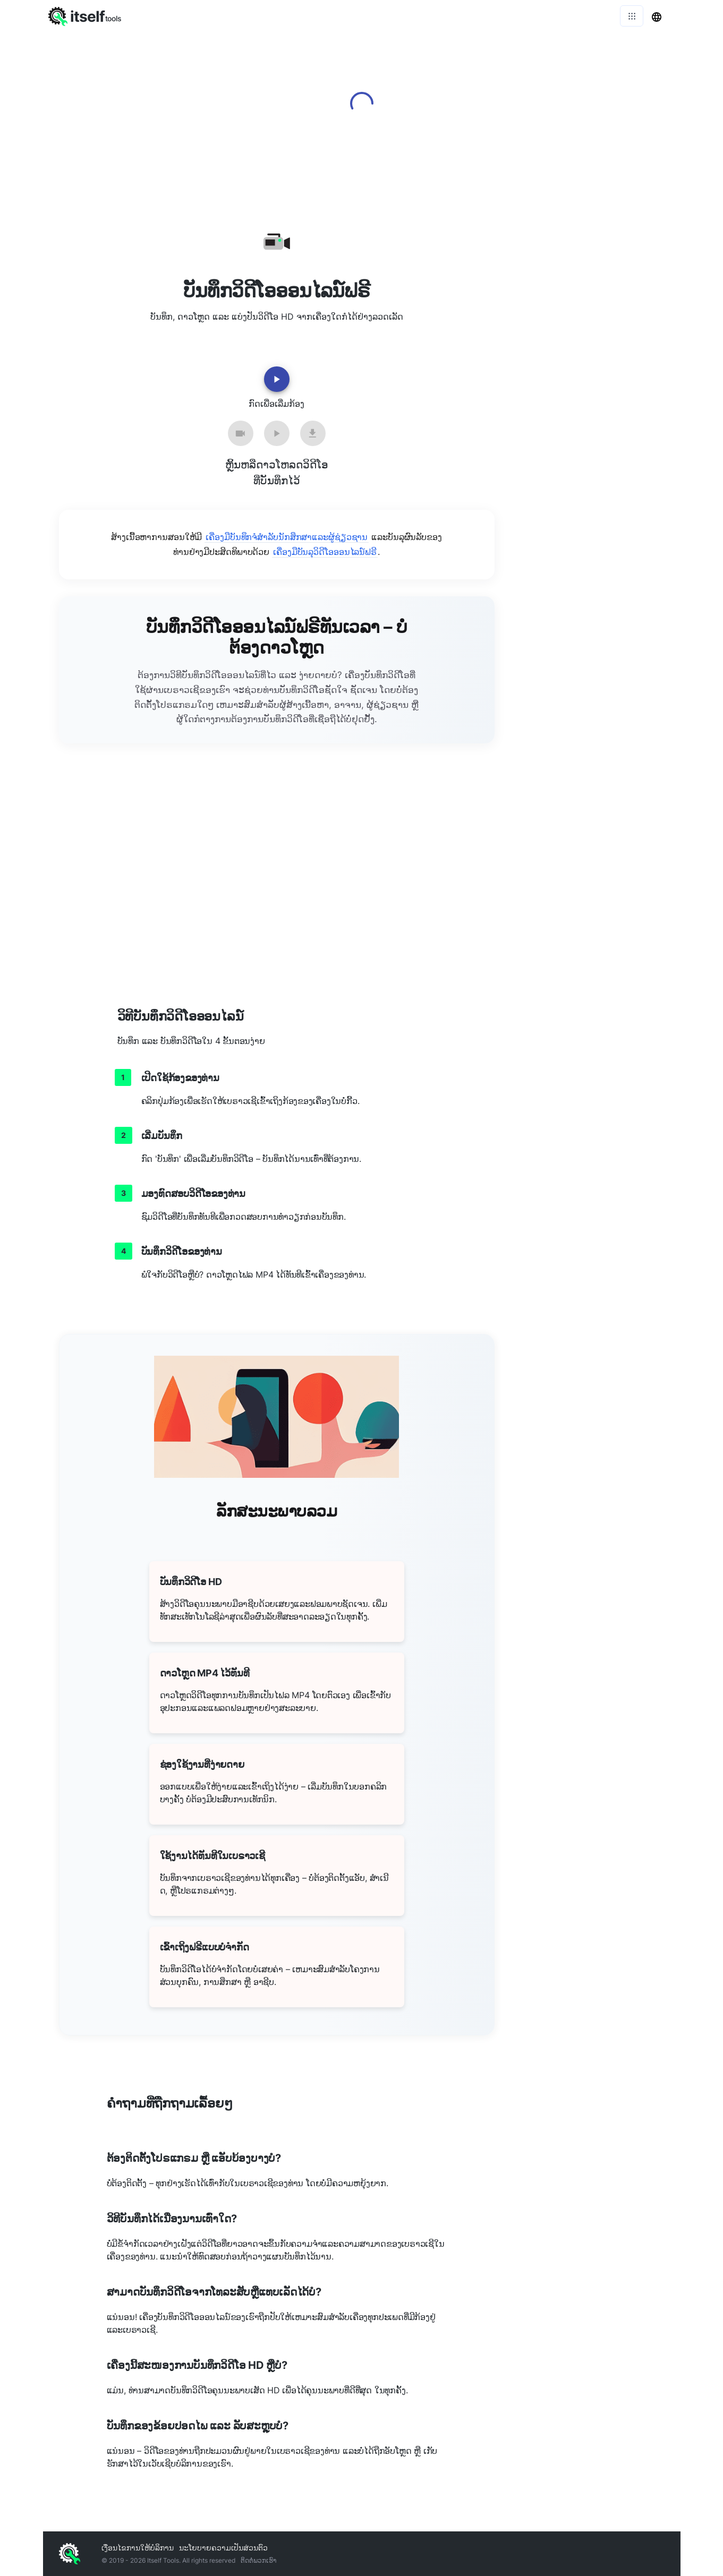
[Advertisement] (595, 355)
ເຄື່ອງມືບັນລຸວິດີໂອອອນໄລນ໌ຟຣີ (325, 551)
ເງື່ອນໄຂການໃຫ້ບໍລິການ (137, 2547)
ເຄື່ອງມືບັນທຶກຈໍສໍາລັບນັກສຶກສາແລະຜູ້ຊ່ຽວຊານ (287, 537)
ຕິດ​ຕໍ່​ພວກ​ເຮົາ (258, 2560)
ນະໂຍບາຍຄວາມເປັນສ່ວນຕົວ (223, 2547)
